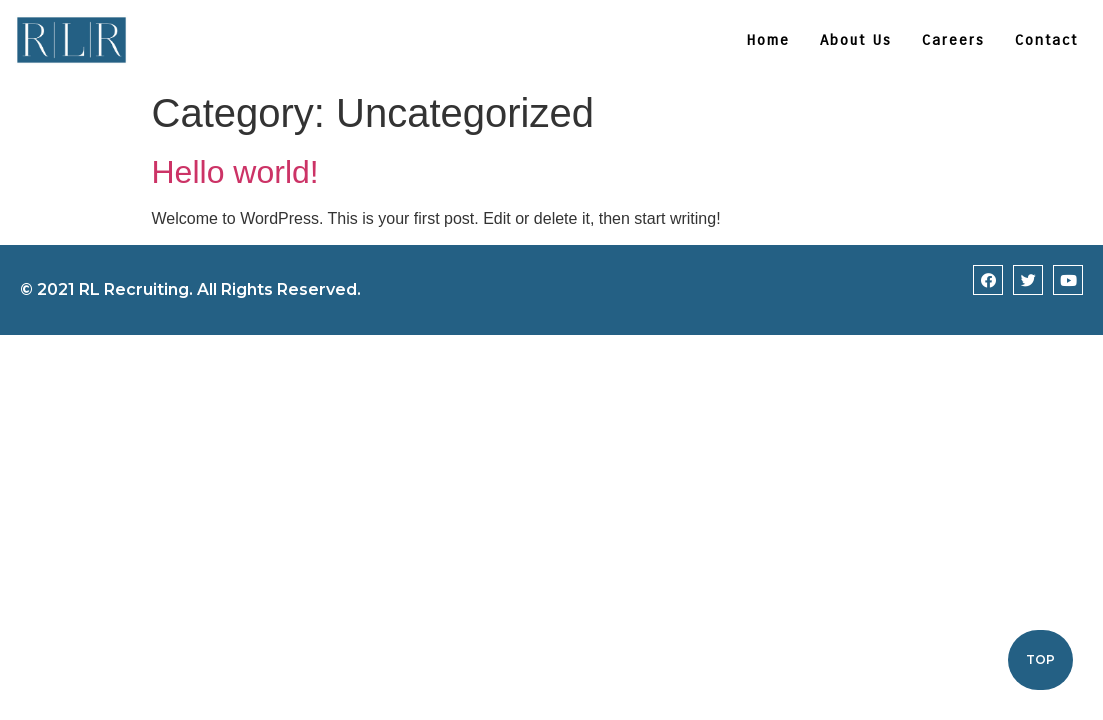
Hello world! (235, 172)
